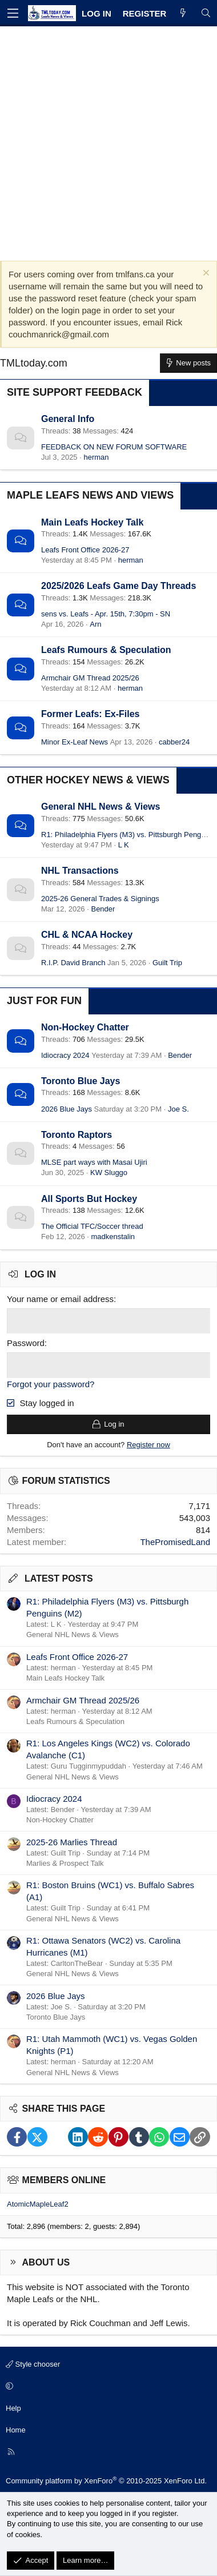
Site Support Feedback (74, 392)
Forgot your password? (50, 1384)
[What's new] (183, 13)
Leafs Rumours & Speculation (106, 650)
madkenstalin (113, 1236)
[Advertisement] (108, 140)
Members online (64, 2180)
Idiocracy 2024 (65, 1055)
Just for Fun (44, 1000)
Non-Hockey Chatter (85, 1027)
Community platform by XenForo (106, 2481)
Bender (103, 909)
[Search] (206, 13)
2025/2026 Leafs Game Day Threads (118, 586)
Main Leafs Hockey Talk (92, 522)
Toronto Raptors (76, 1135)
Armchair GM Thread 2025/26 (90, 678)
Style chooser (33, 2364)
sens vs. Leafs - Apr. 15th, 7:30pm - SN (105, 614)
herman (95, 457)
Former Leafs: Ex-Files (90, 714)
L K (123, 845)
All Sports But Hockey (89, 1199)
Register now (148, 1444)
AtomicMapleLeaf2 (38, 2204)
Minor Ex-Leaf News (74, 742)
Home (16, 2430)
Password (26, 1343)
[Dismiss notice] (205, 274)
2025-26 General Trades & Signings (100, 898)
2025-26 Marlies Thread (71, 1842)
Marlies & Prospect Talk (65, 1863)
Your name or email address (60, 1299)
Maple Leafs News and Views (90, 495)
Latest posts (59, 1578)
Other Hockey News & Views (88, 780)
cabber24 (174, 742)
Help (13, 2408)
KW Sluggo (108, 1172)
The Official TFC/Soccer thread (92, 1226)
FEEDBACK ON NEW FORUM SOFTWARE (114, 447)
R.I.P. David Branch (73, 962)
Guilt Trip (167, 962)
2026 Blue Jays (66, 1109)
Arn (95, 624)
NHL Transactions (80, 870)
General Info (67, 419)
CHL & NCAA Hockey (86, 934)
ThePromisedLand (175, 1542)
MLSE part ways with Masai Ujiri (94, 1162)
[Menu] (12, 13)
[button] (107, 2387)
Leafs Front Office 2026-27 (85, 550)
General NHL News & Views (100, 806)
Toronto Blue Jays (80, 1081)
